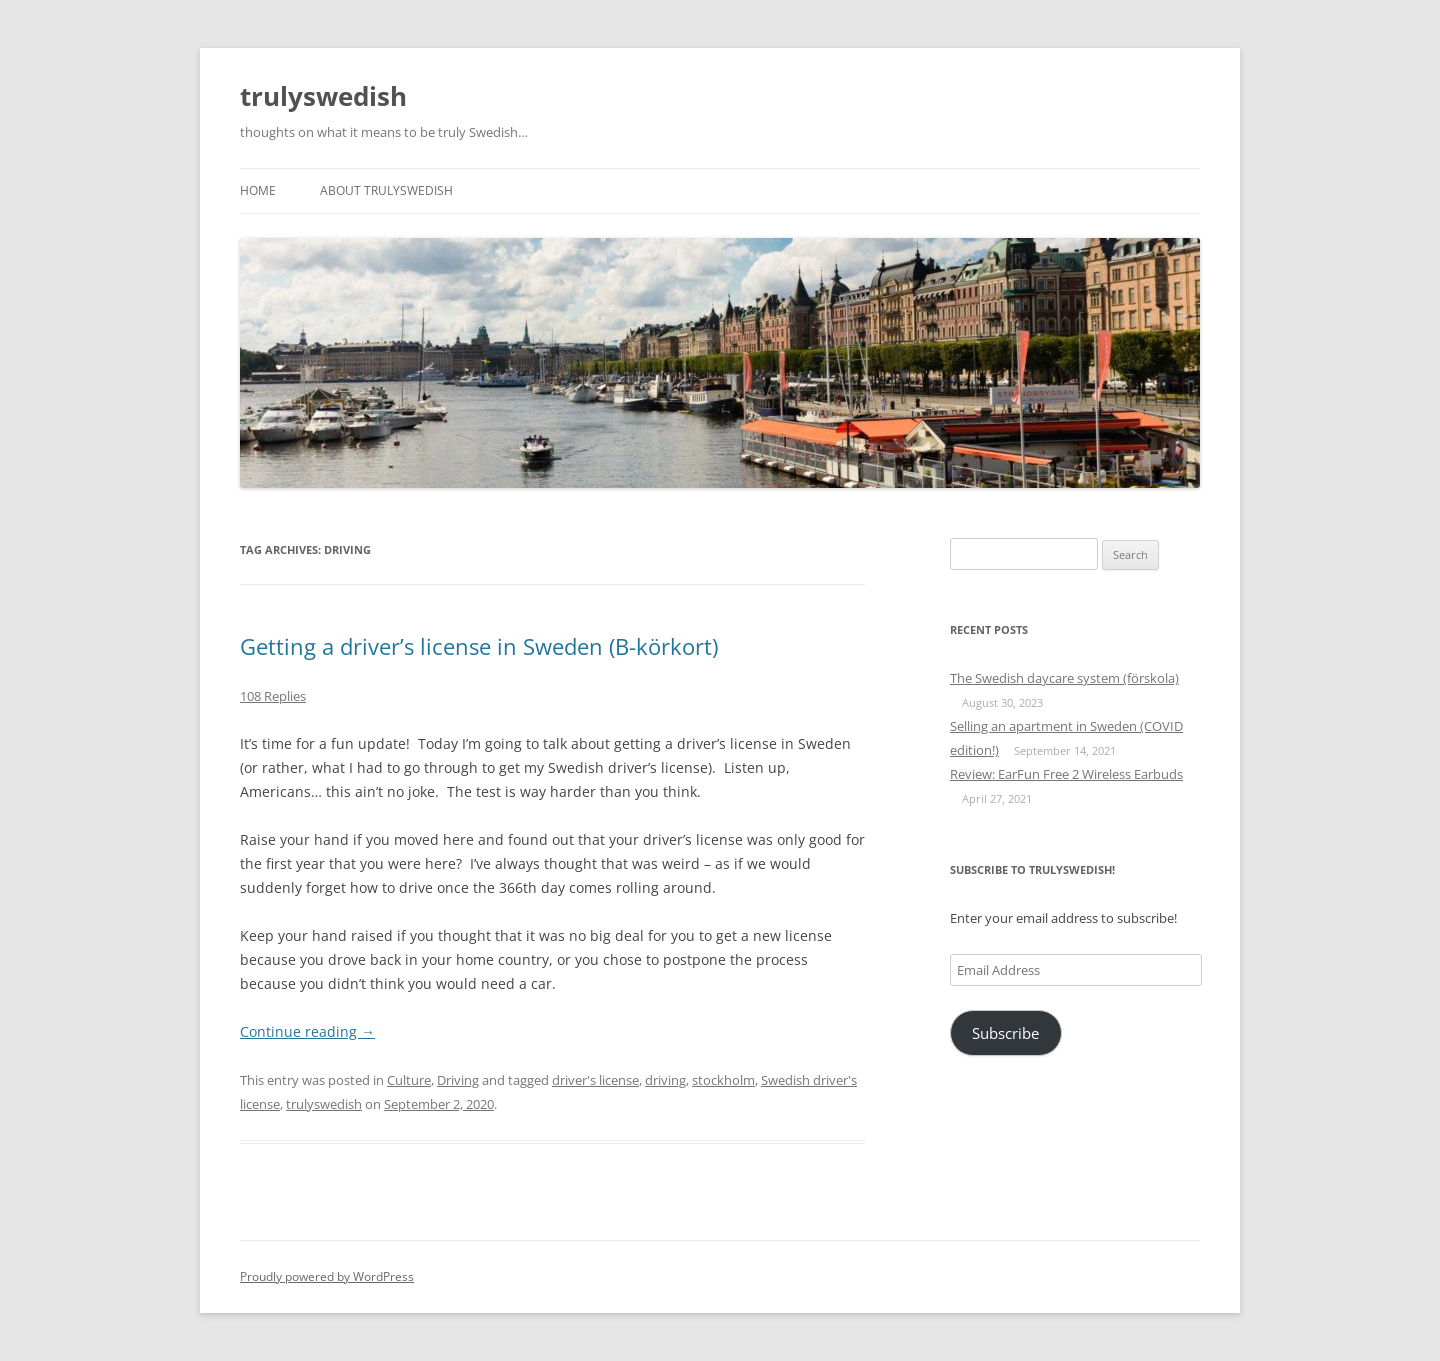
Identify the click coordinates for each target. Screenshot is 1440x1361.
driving (665, 1080)
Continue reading (307, 1031)
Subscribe (1005, 1033)
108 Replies (273, 696)
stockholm (723, 1080)
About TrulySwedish (386, 190)
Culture (409, 1080)
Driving (458, 1080)
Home (258, 190)
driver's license (595, 1080)
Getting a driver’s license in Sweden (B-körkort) (479, 646)
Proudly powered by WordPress (327, 1276)
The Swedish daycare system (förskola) (1064, 678)
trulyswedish (323, 96)
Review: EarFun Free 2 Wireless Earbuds (1066, 774)
